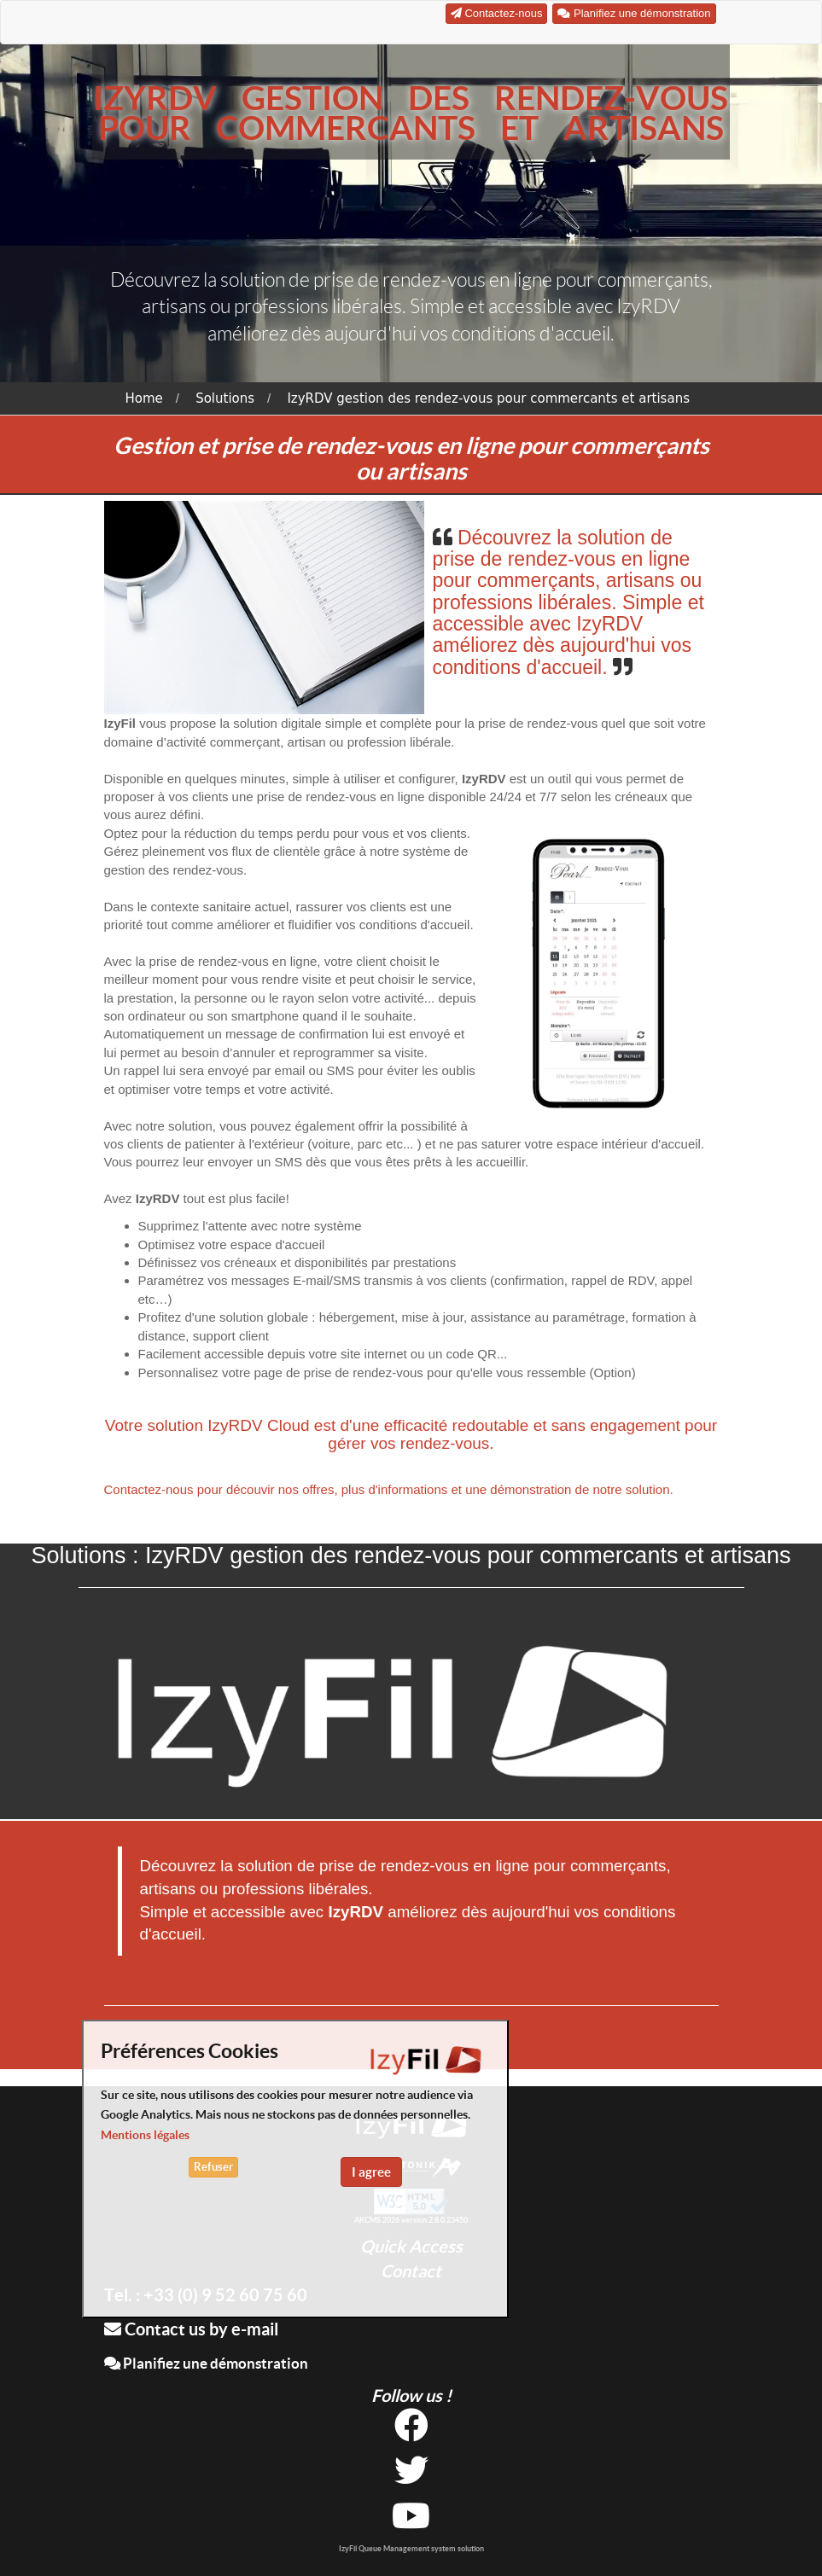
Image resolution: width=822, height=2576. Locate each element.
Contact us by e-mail (191, 2329)
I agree (371, 2172)
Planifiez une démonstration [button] (633, 13)
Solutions (224, 398)
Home (144, 398)
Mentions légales (145, 2135)
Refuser (213, 2166)
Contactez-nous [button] (497, 13)
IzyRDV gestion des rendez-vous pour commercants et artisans (488, 398)
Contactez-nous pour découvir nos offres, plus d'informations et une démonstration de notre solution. (388, 1489)
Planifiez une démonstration (206, 2363)
